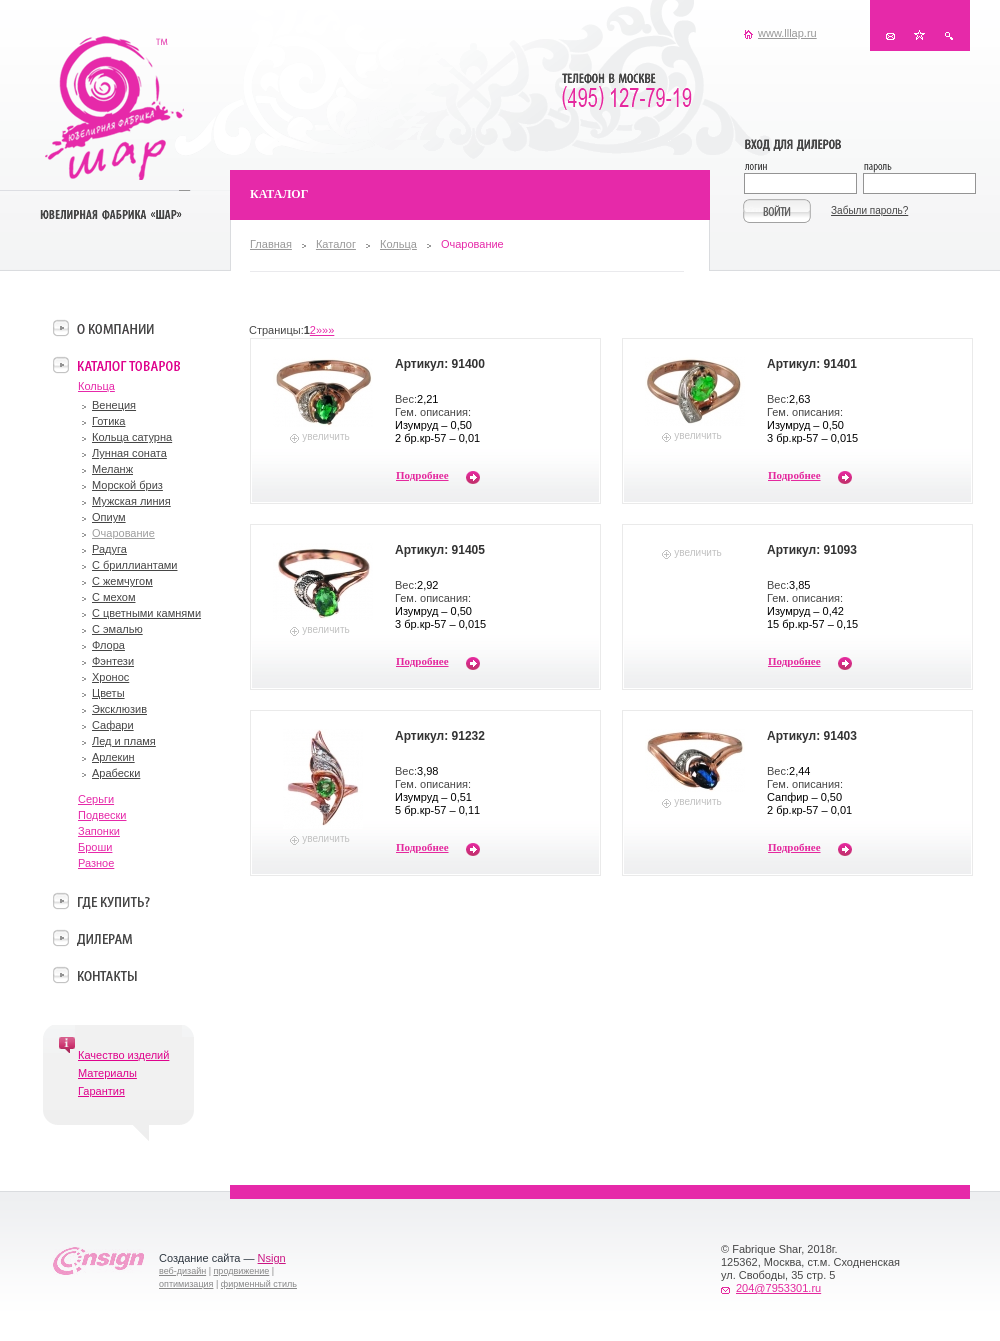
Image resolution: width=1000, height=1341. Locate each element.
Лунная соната (129, 453)
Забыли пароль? (869, 210)
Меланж (112, 469)
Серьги (96, 799)
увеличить (325, 436)
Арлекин (113, 757)
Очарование (123, 533)
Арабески (116, 773)
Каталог (336, 244)
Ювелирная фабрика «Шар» (114, 108)
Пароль (918, 168)
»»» (325, 330)
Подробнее (422, 475)
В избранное (919, 35)
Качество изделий (123, 1055)
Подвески (102, 815)
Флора (108, 645)
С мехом (114, 597)
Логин (803, 168)
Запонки (99, 831)
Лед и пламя (124, 741)
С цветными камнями (146, 613)
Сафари (113, 725)
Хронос (110, 677)
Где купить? (113, 901)
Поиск (948, 35)
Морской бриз (127, 485)
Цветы (108, 693)
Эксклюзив (119, 709)
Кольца (398, 244)
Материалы (107, 1073)
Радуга (109, 549)
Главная (271, 244)
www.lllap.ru (787, 33)
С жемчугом (122, 581)
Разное (96, 863)
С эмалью (117, 629)
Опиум (109, 517)
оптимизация (186, 1284)
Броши (95, 847)
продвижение (242, 1271)
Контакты (890, 35)
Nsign (272, 1258)
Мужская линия (131, 501)
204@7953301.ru (778, 1288)
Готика (108, 421)
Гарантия (101, 1091)
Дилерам (104, 938)
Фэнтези (113, 661)
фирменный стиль (259, 1284)
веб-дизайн (182, 1271)
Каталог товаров (128, 365)
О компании (115, 328)
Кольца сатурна (132, 437)
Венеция (114, 405)
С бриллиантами (134, 565)
